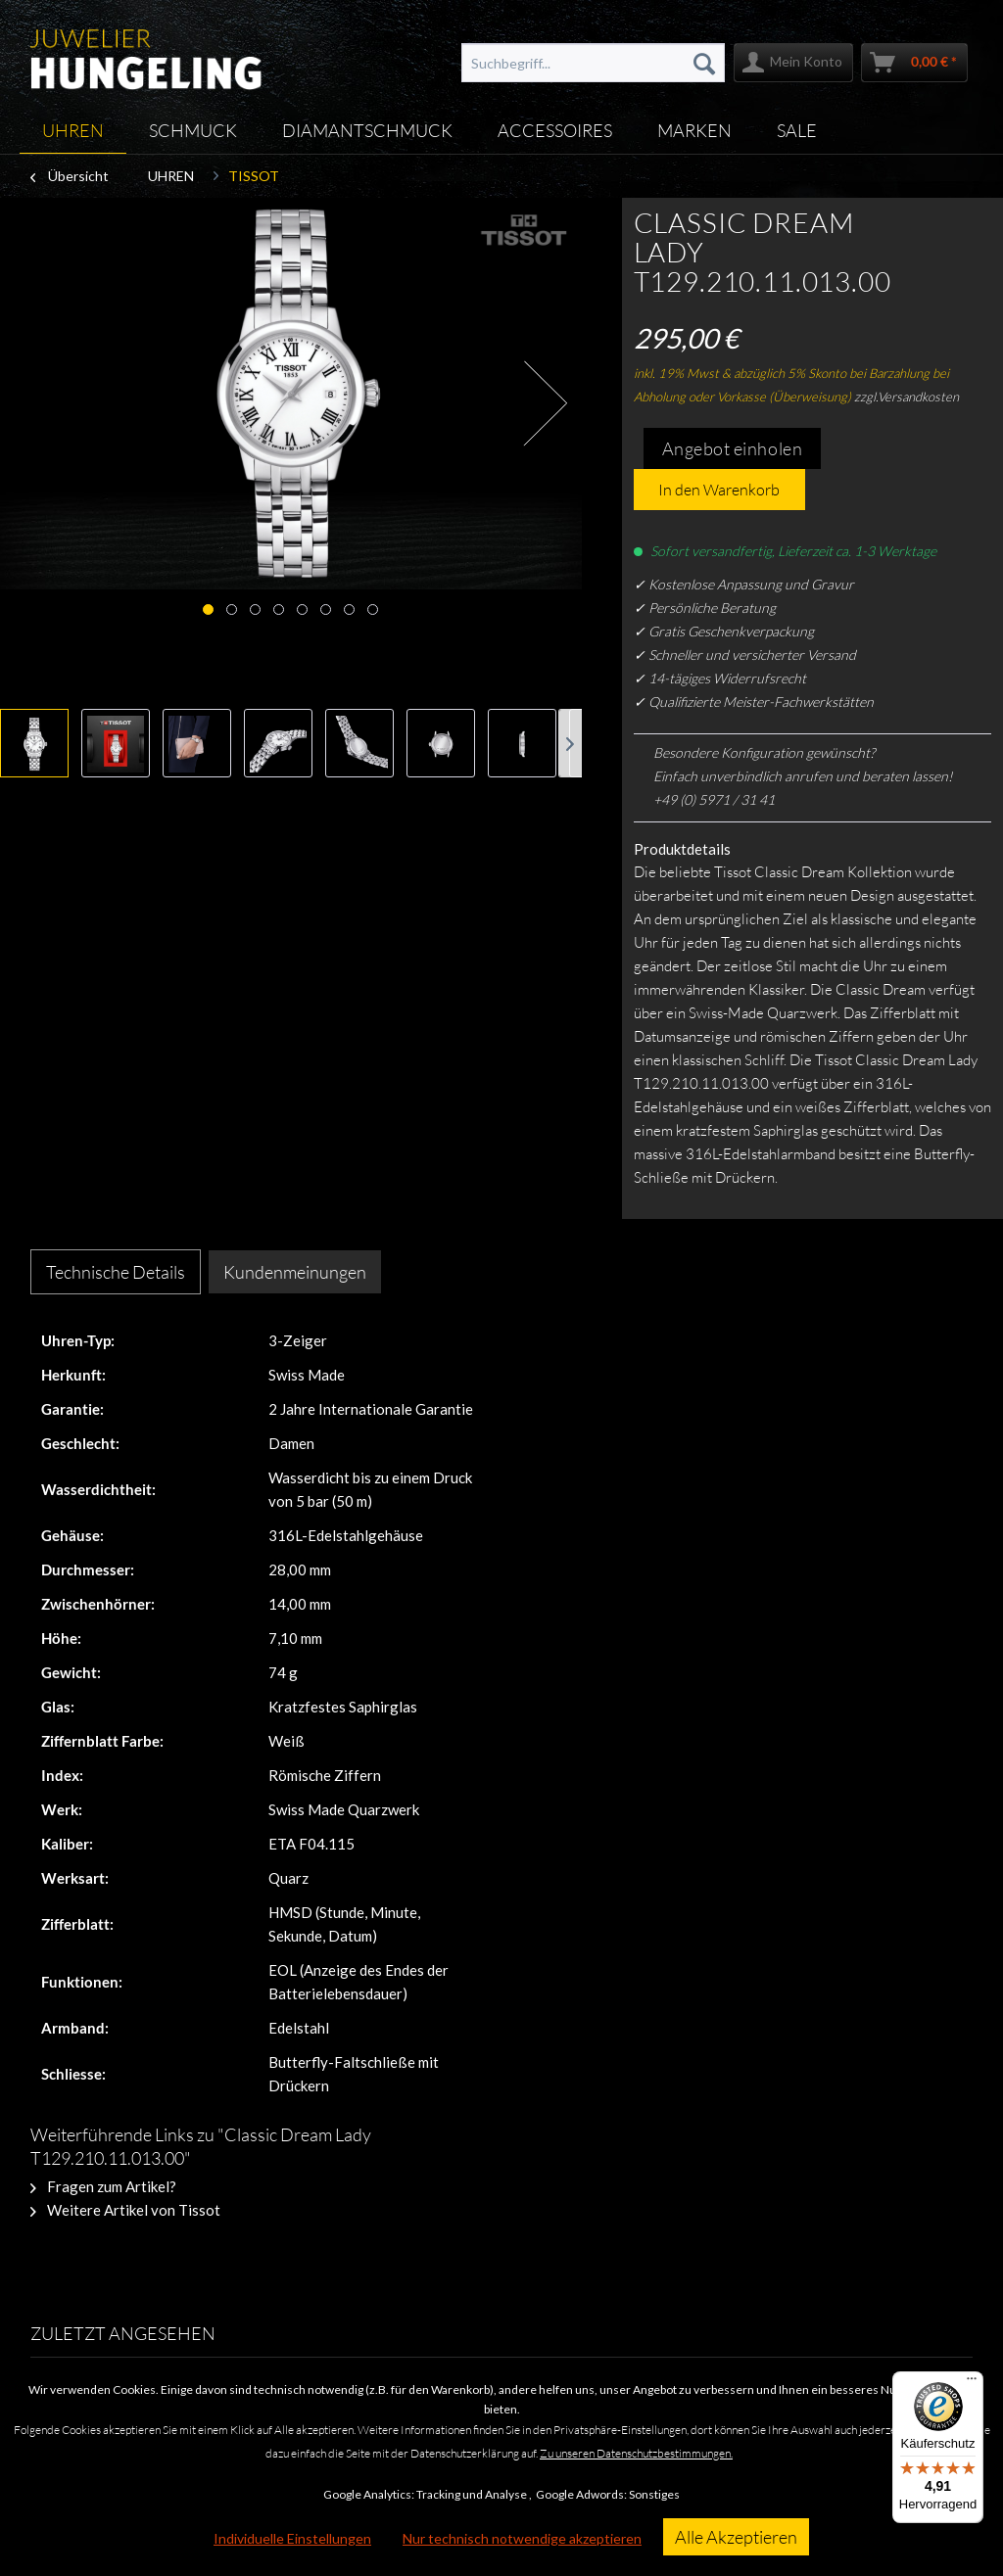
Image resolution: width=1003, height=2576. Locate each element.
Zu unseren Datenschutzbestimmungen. (636, 2453)
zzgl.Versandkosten (906, 396)
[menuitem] (593, 62)
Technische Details (115, 1272)
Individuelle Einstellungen (292, 2538)
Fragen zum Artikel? (103, 2186)
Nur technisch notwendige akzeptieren (522, 2538)
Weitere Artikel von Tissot (125, 2210)
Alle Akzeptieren (736, 2537)
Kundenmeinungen (294, 1272)
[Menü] (971, 2383)
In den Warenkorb (719, 489)
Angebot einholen (732, 448)
